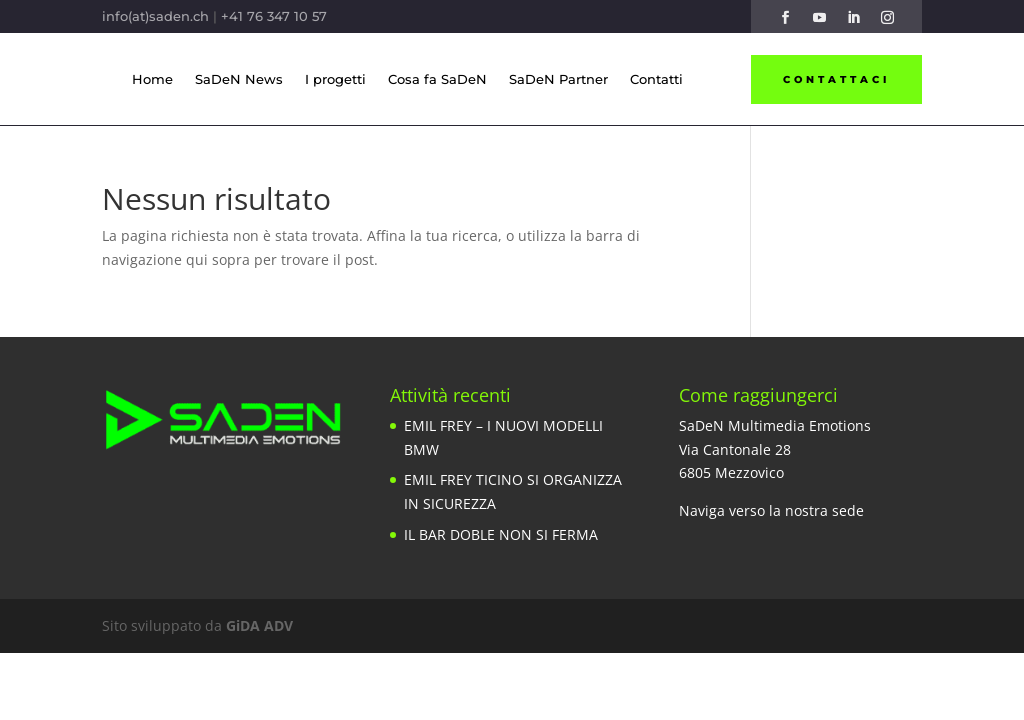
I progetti (335, 79)
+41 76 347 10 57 (274, 16)
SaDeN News (239, 79)
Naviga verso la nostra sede (771, 510)
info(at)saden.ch (155, 16)
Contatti (656, 79)
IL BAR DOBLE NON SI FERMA (501, 534)
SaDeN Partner (558, 79)
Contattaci (836, 79)
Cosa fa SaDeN (437, 79)
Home (152, 79)
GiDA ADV (259, 625)
